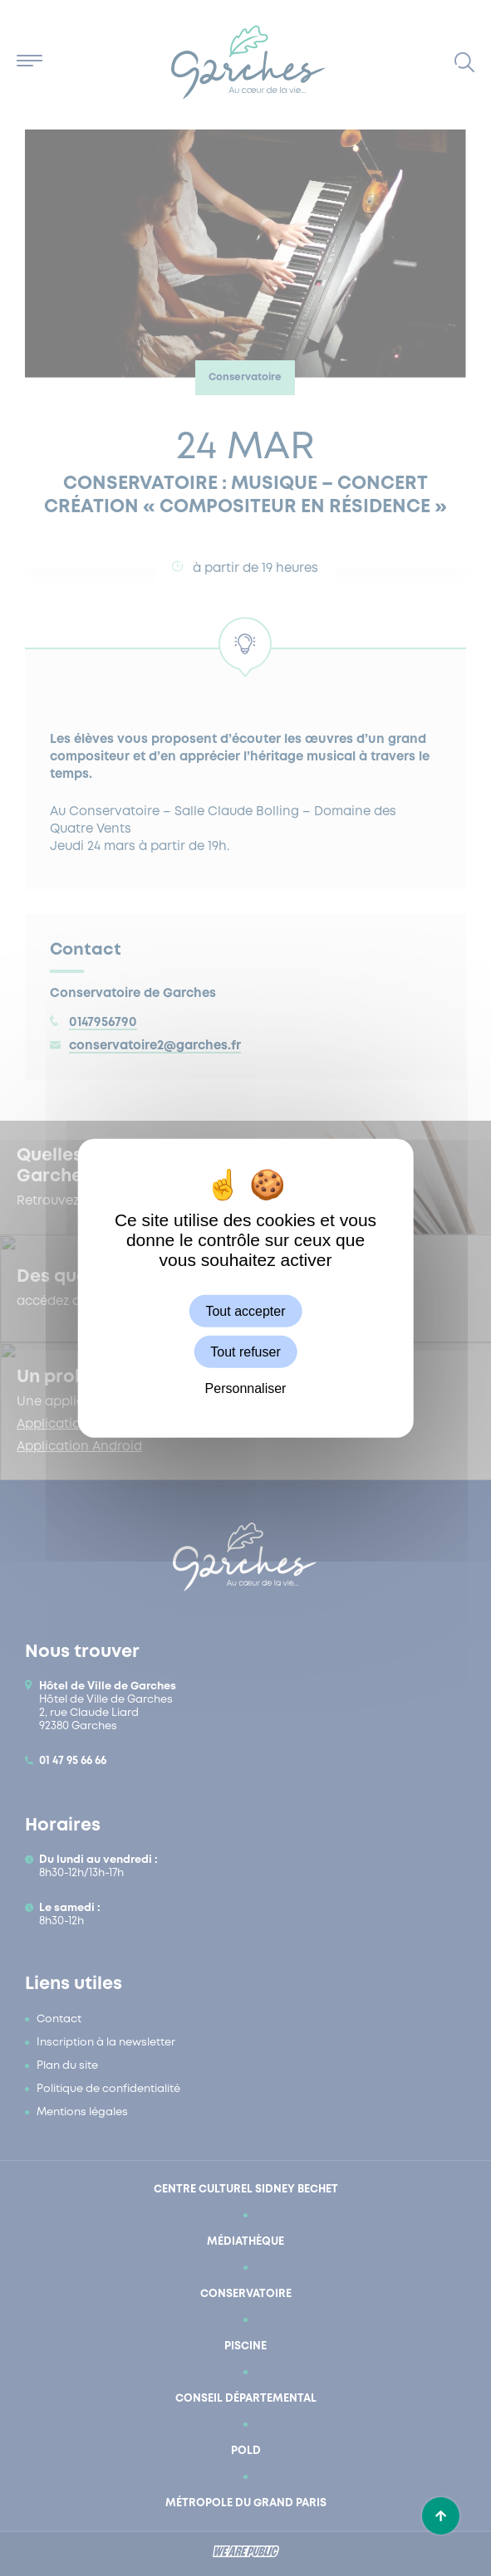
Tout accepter (245, 1310)
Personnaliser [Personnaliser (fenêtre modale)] (246, 1388)
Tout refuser (245, 1351)
